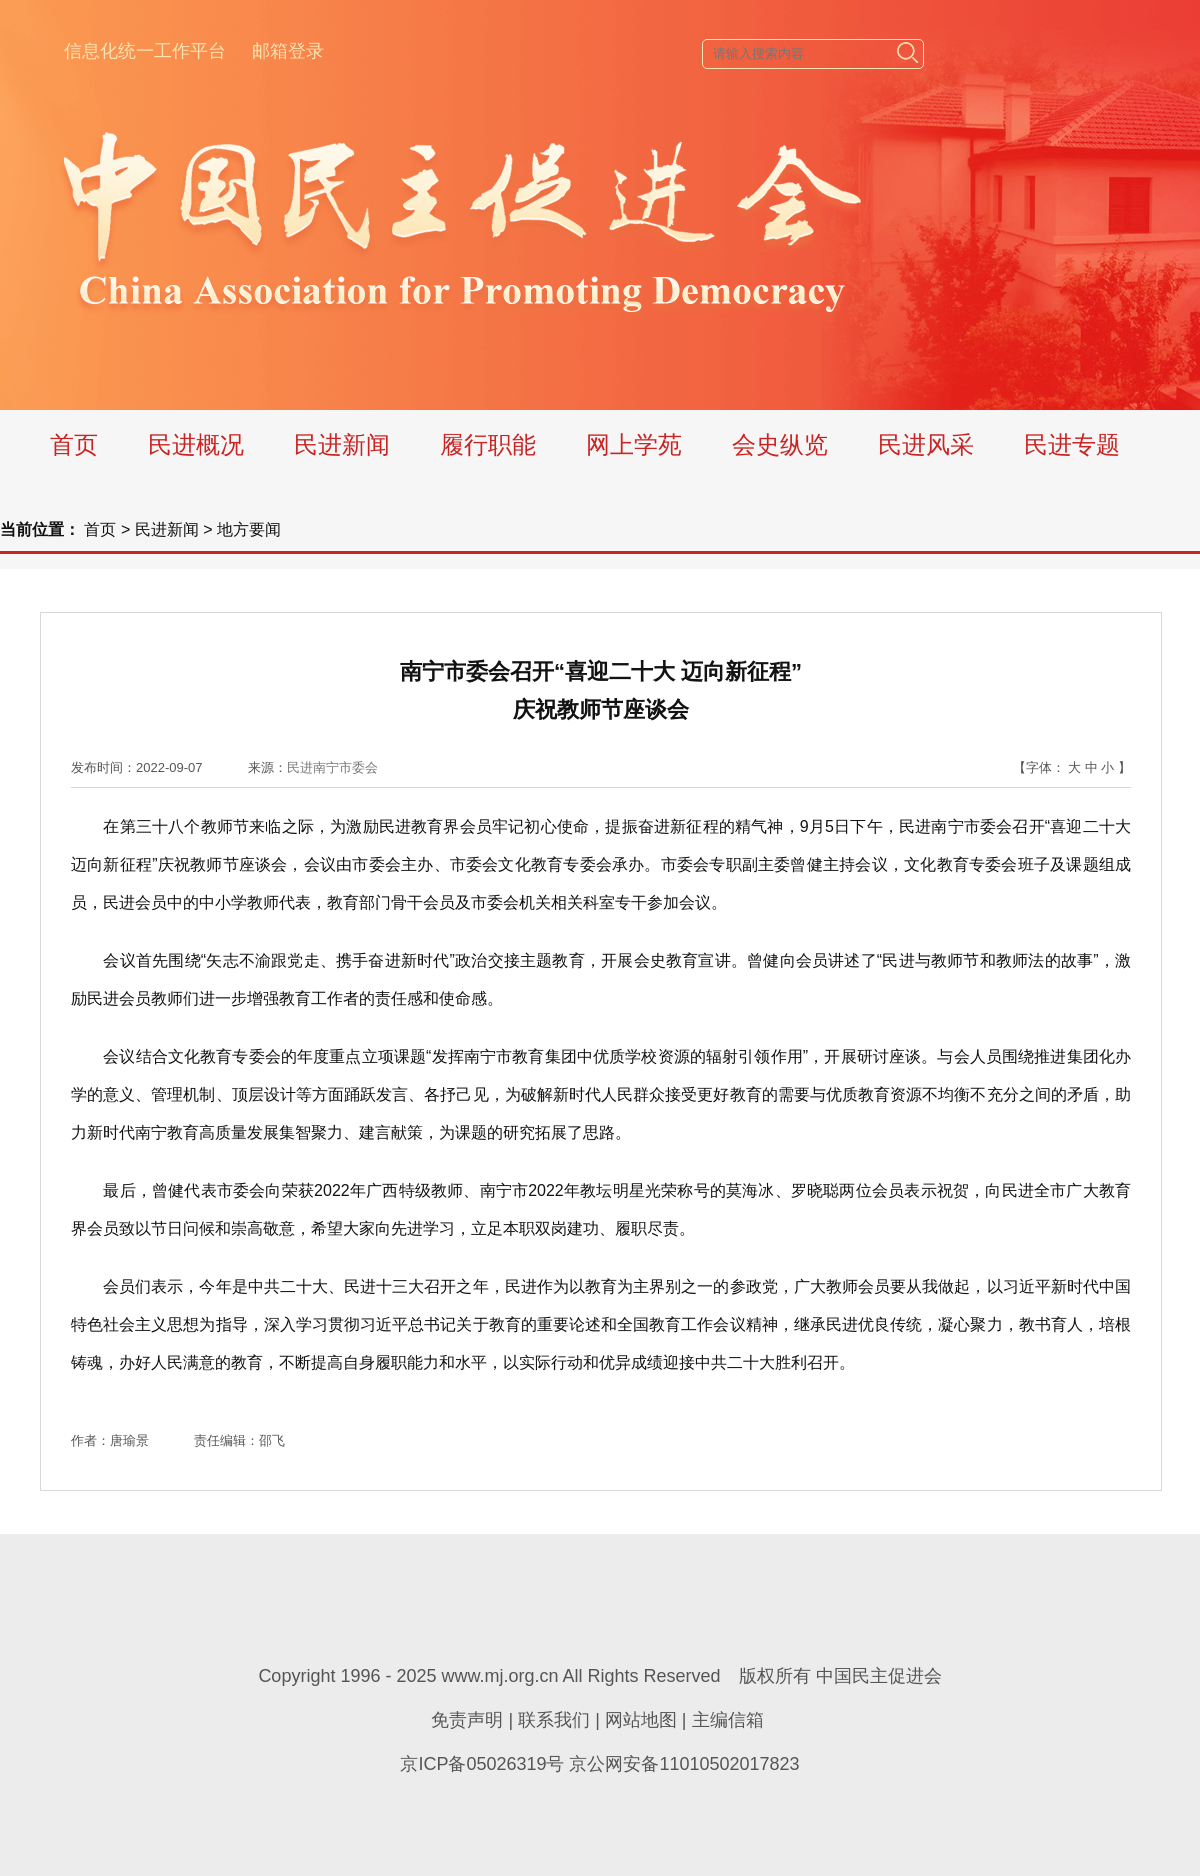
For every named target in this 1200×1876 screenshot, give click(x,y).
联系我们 (554, 1720)
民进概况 (196, 444)
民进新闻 (342, 444)
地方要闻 (249, 529)
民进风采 (926, 444)
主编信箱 (728, 1720)
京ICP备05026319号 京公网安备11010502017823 (599, 1764)
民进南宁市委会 (332, 767)
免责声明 (467, 1720)
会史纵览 (780, 444)
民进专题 (1072, 444)
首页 (74, 444)
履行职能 (488, 444)
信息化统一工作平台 (145, 51)
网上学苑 (634, 444)
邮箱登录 (288, 51)
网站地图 (641, 1720)
